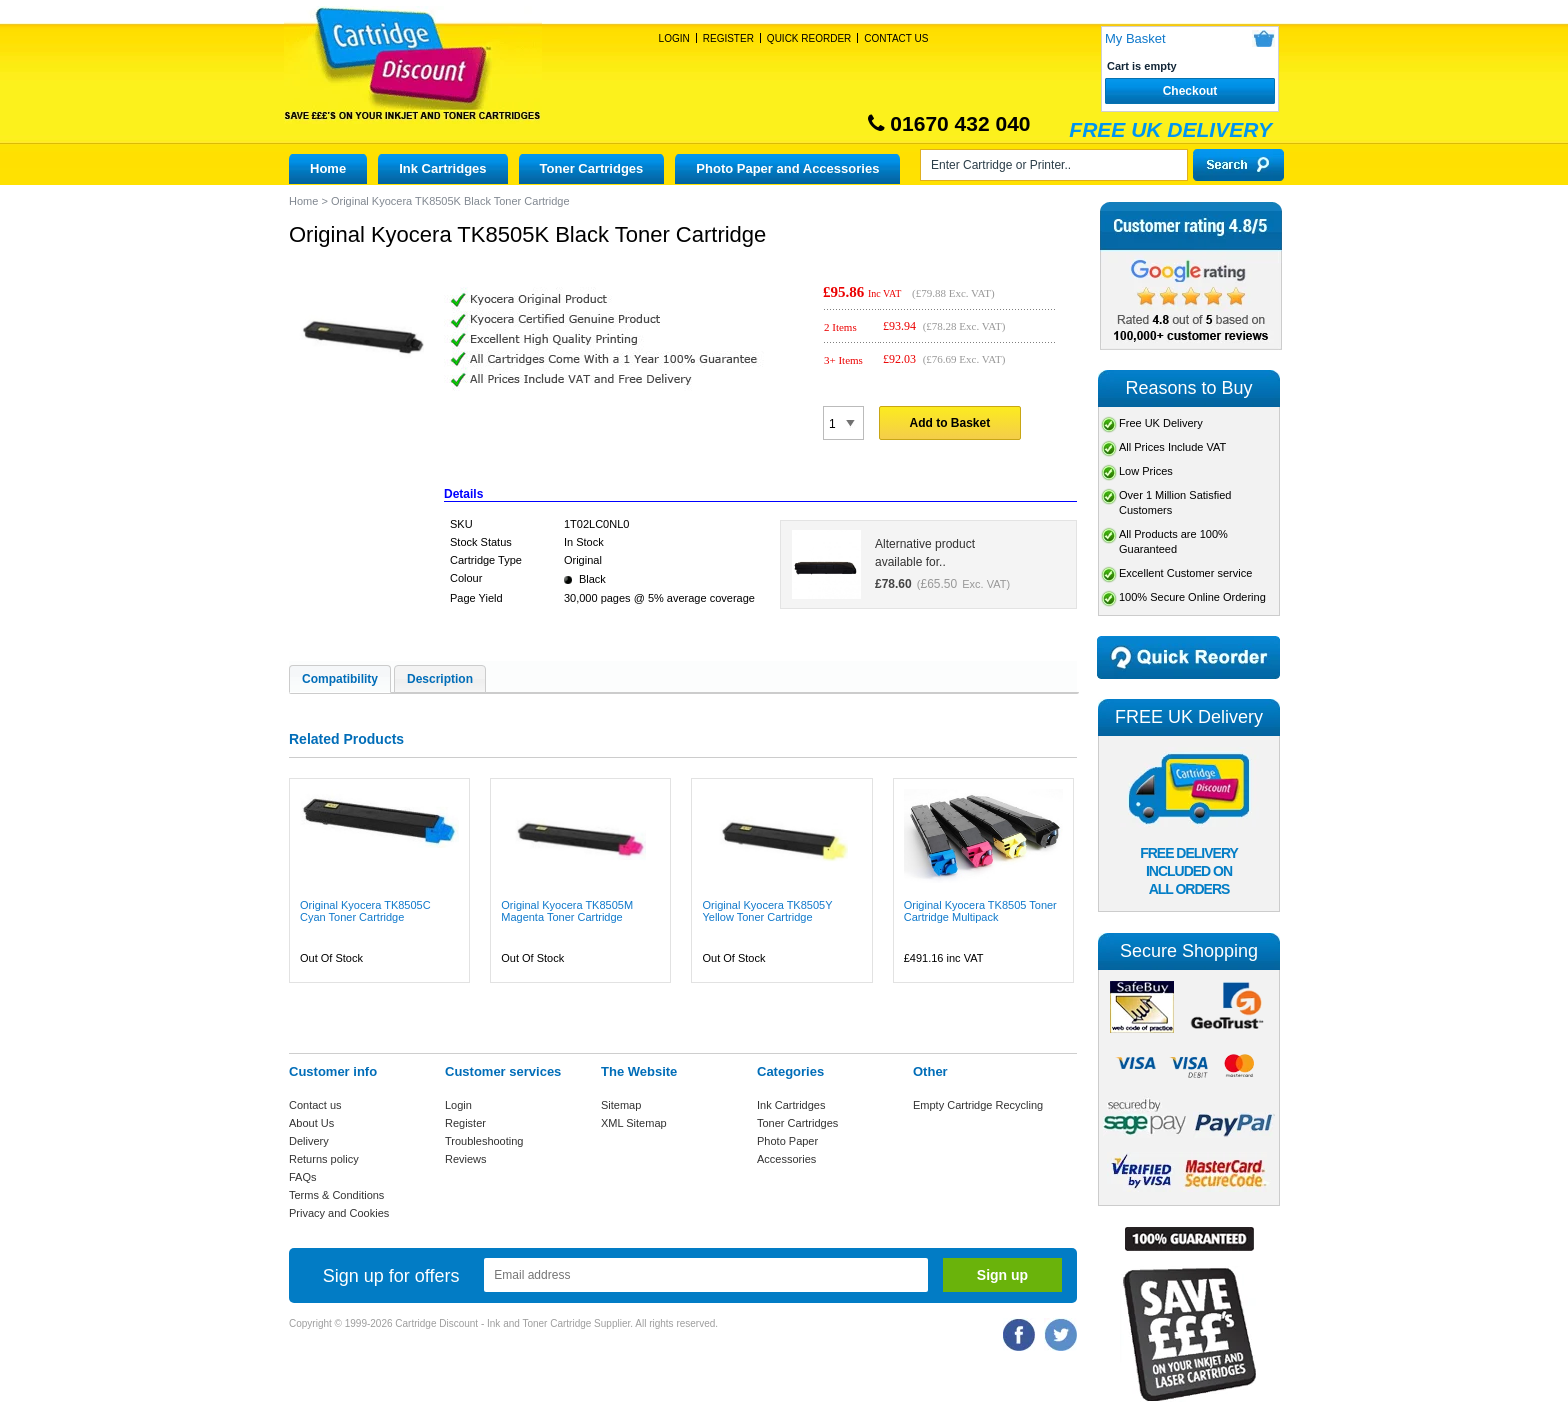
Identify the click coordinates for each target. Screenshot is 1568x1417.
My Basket (1135, 38)
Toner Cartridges (592, 168)
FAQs (303, 1177)
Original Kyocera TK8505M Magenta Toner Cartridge (567, 911)
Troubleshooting (484, 1141)
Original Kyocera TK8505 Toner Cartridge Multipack (980, 911)
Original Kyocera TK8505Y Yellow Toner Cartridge (767, 911)
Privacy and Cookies (339, 1213)
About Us (311, 1123)
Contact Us (896, 38)
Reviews (466, 1159)
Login (674, 38)
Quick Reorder (809, 38)
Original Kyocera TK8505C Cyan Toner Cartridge (365, 911)
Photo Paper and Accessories (787, 168)
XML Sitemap (634, 1123)
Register (728, 38)
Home (328, 168)
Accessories (786, 1159)
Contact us (315, 1105)
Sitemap (621, 1105)
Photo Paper (787, 1141)
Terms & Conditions (336, 1195)
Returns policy (324, 1159)
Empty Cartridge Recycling (978, 1105)
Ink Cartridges (442, 168)
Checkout (1190, 91)
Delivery (309, 1141)
